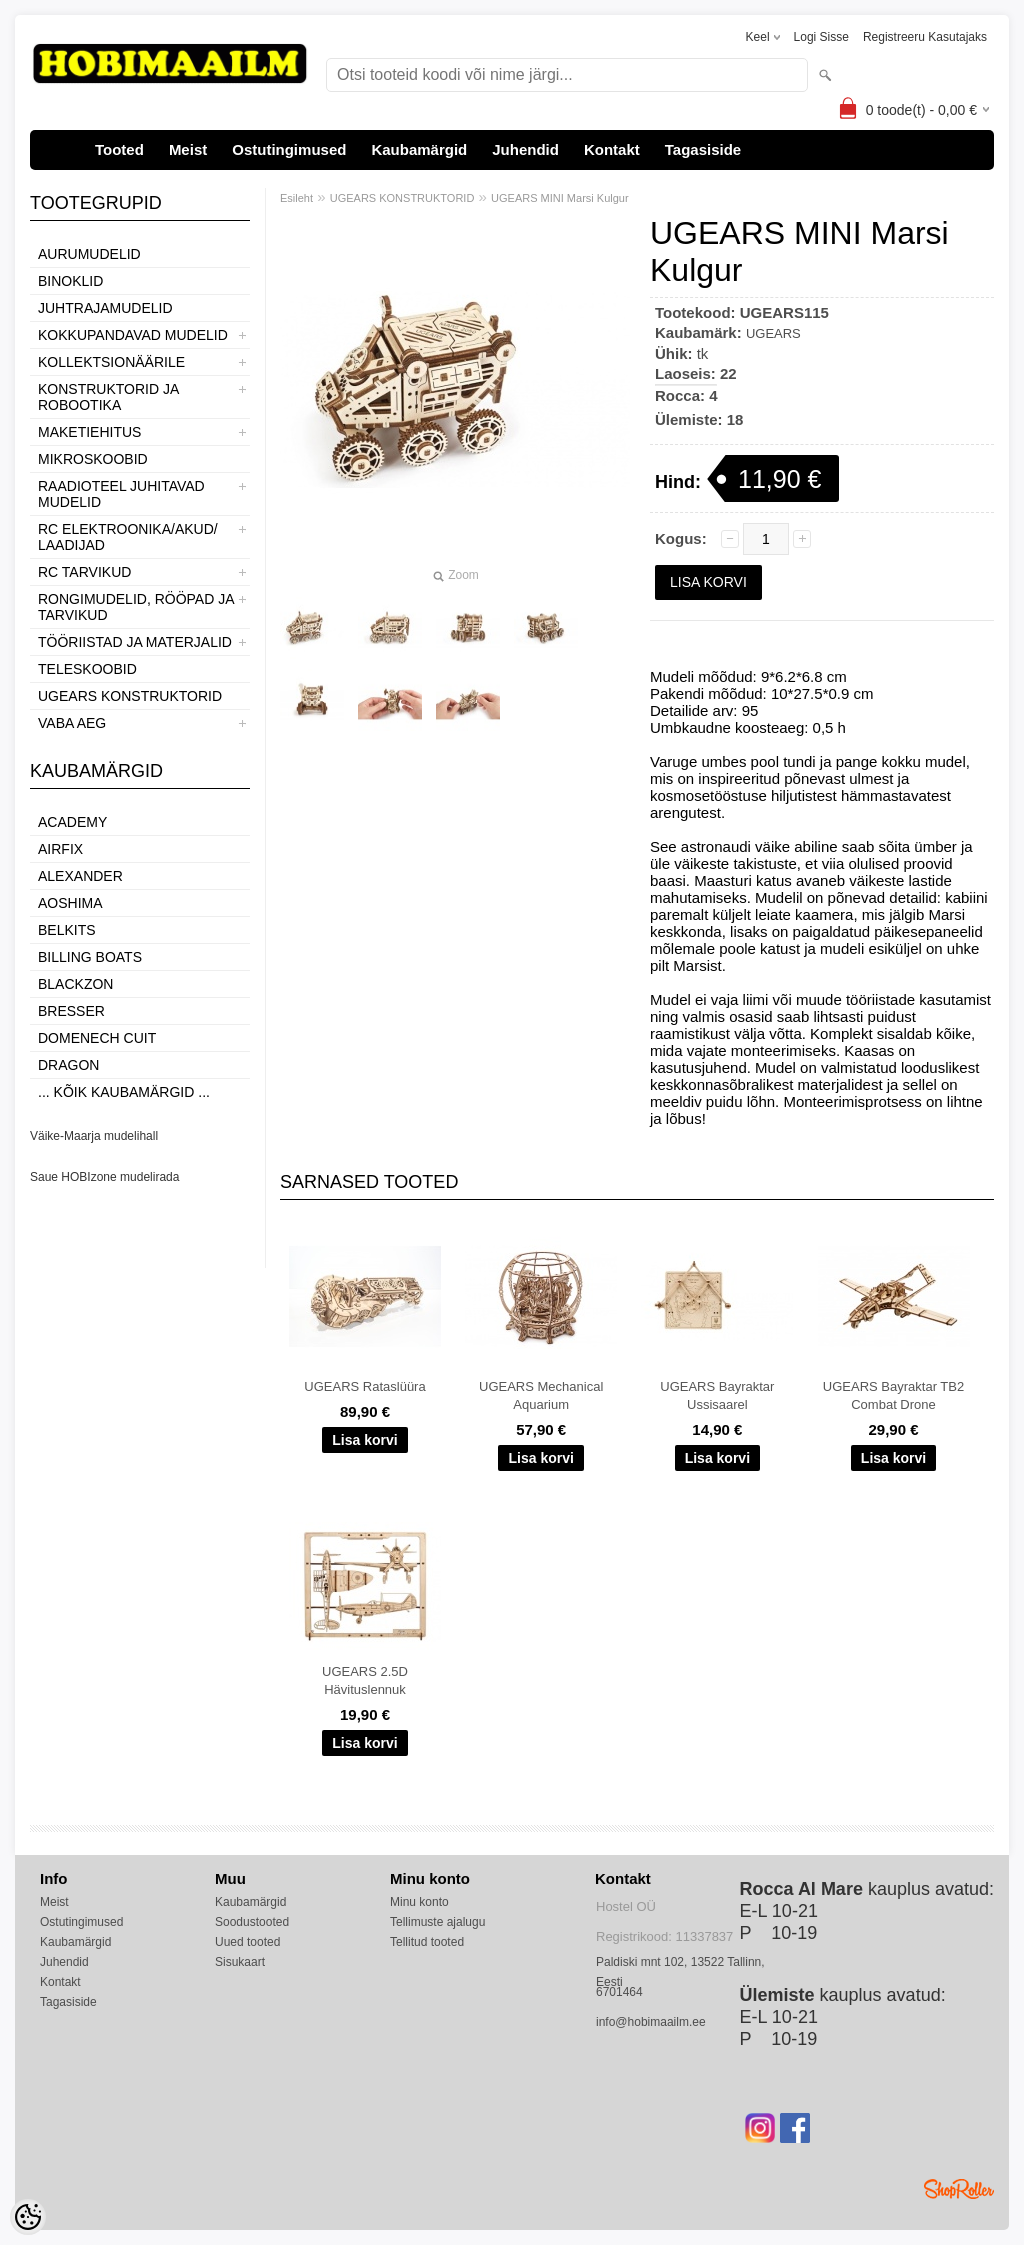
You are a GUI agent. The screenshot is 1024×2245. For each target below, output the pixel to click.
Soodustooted (252, 1922)
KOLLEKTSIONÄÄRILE (111, 362)
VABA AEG (72, 723)
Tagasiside (703, 149)
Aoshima (70, 903)
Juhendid (525, 149)
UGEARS (773, 333)
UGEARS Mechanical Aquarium (541, 1395)
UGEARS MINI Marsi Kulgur (560, 198)
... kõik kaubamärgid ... (124, 1092)
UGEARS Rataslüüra (364, 1386)
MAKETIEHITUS (89, 432)
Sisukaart (240, 1962)
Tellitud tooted (427, 1942)
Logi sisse (821, 37)
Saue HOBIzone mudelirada (104, 1177)
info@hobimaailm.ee (651, 2022)
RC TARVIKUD (84, 572)
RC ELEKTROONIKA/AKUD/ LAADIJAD (128, 537)
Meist (188, 149)
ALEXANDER (80, 876)
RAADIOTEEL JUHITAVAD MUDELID (121, 494)
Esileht (296, 198)
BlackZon (75, 984)
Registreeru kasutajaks (925, 37)
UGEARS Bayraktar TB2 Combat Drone (893, 1395)
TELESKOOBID (87, 669)
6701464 (619, 1992)
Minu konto (419, 1902)
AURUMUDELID (89, 254)
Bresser (71, 1011)
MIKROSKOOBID (93, 459)
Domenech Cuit (97, 1038)
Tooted (119, 149)
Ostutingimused (289, 149)
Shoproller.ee (959, 2189)
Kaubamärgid (419, 149)
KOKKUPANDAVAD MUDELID (133, 335)
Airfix (60, 849)
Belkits (67, 930)
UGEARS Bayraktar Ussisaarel (717, 1395)
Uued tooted (247, 1942)
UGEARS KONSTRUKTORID (130, 696)
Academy (72, 822)
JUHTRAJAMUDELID (105, 308)
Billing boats (90, 957)
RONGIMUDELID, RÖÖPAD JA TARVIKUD (136, 607)
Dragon (68, 1065)
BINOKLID (70, 281)
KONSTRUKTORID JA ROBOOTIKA (108, 397)
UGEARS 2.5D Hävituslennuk (365, 1680)
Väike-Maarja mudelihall (94, 1136)
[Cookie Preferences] (28, 2217)
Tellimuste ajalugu (437, 1922)
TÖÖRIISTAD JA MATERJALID (135, 642)
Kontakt (612, 149)
